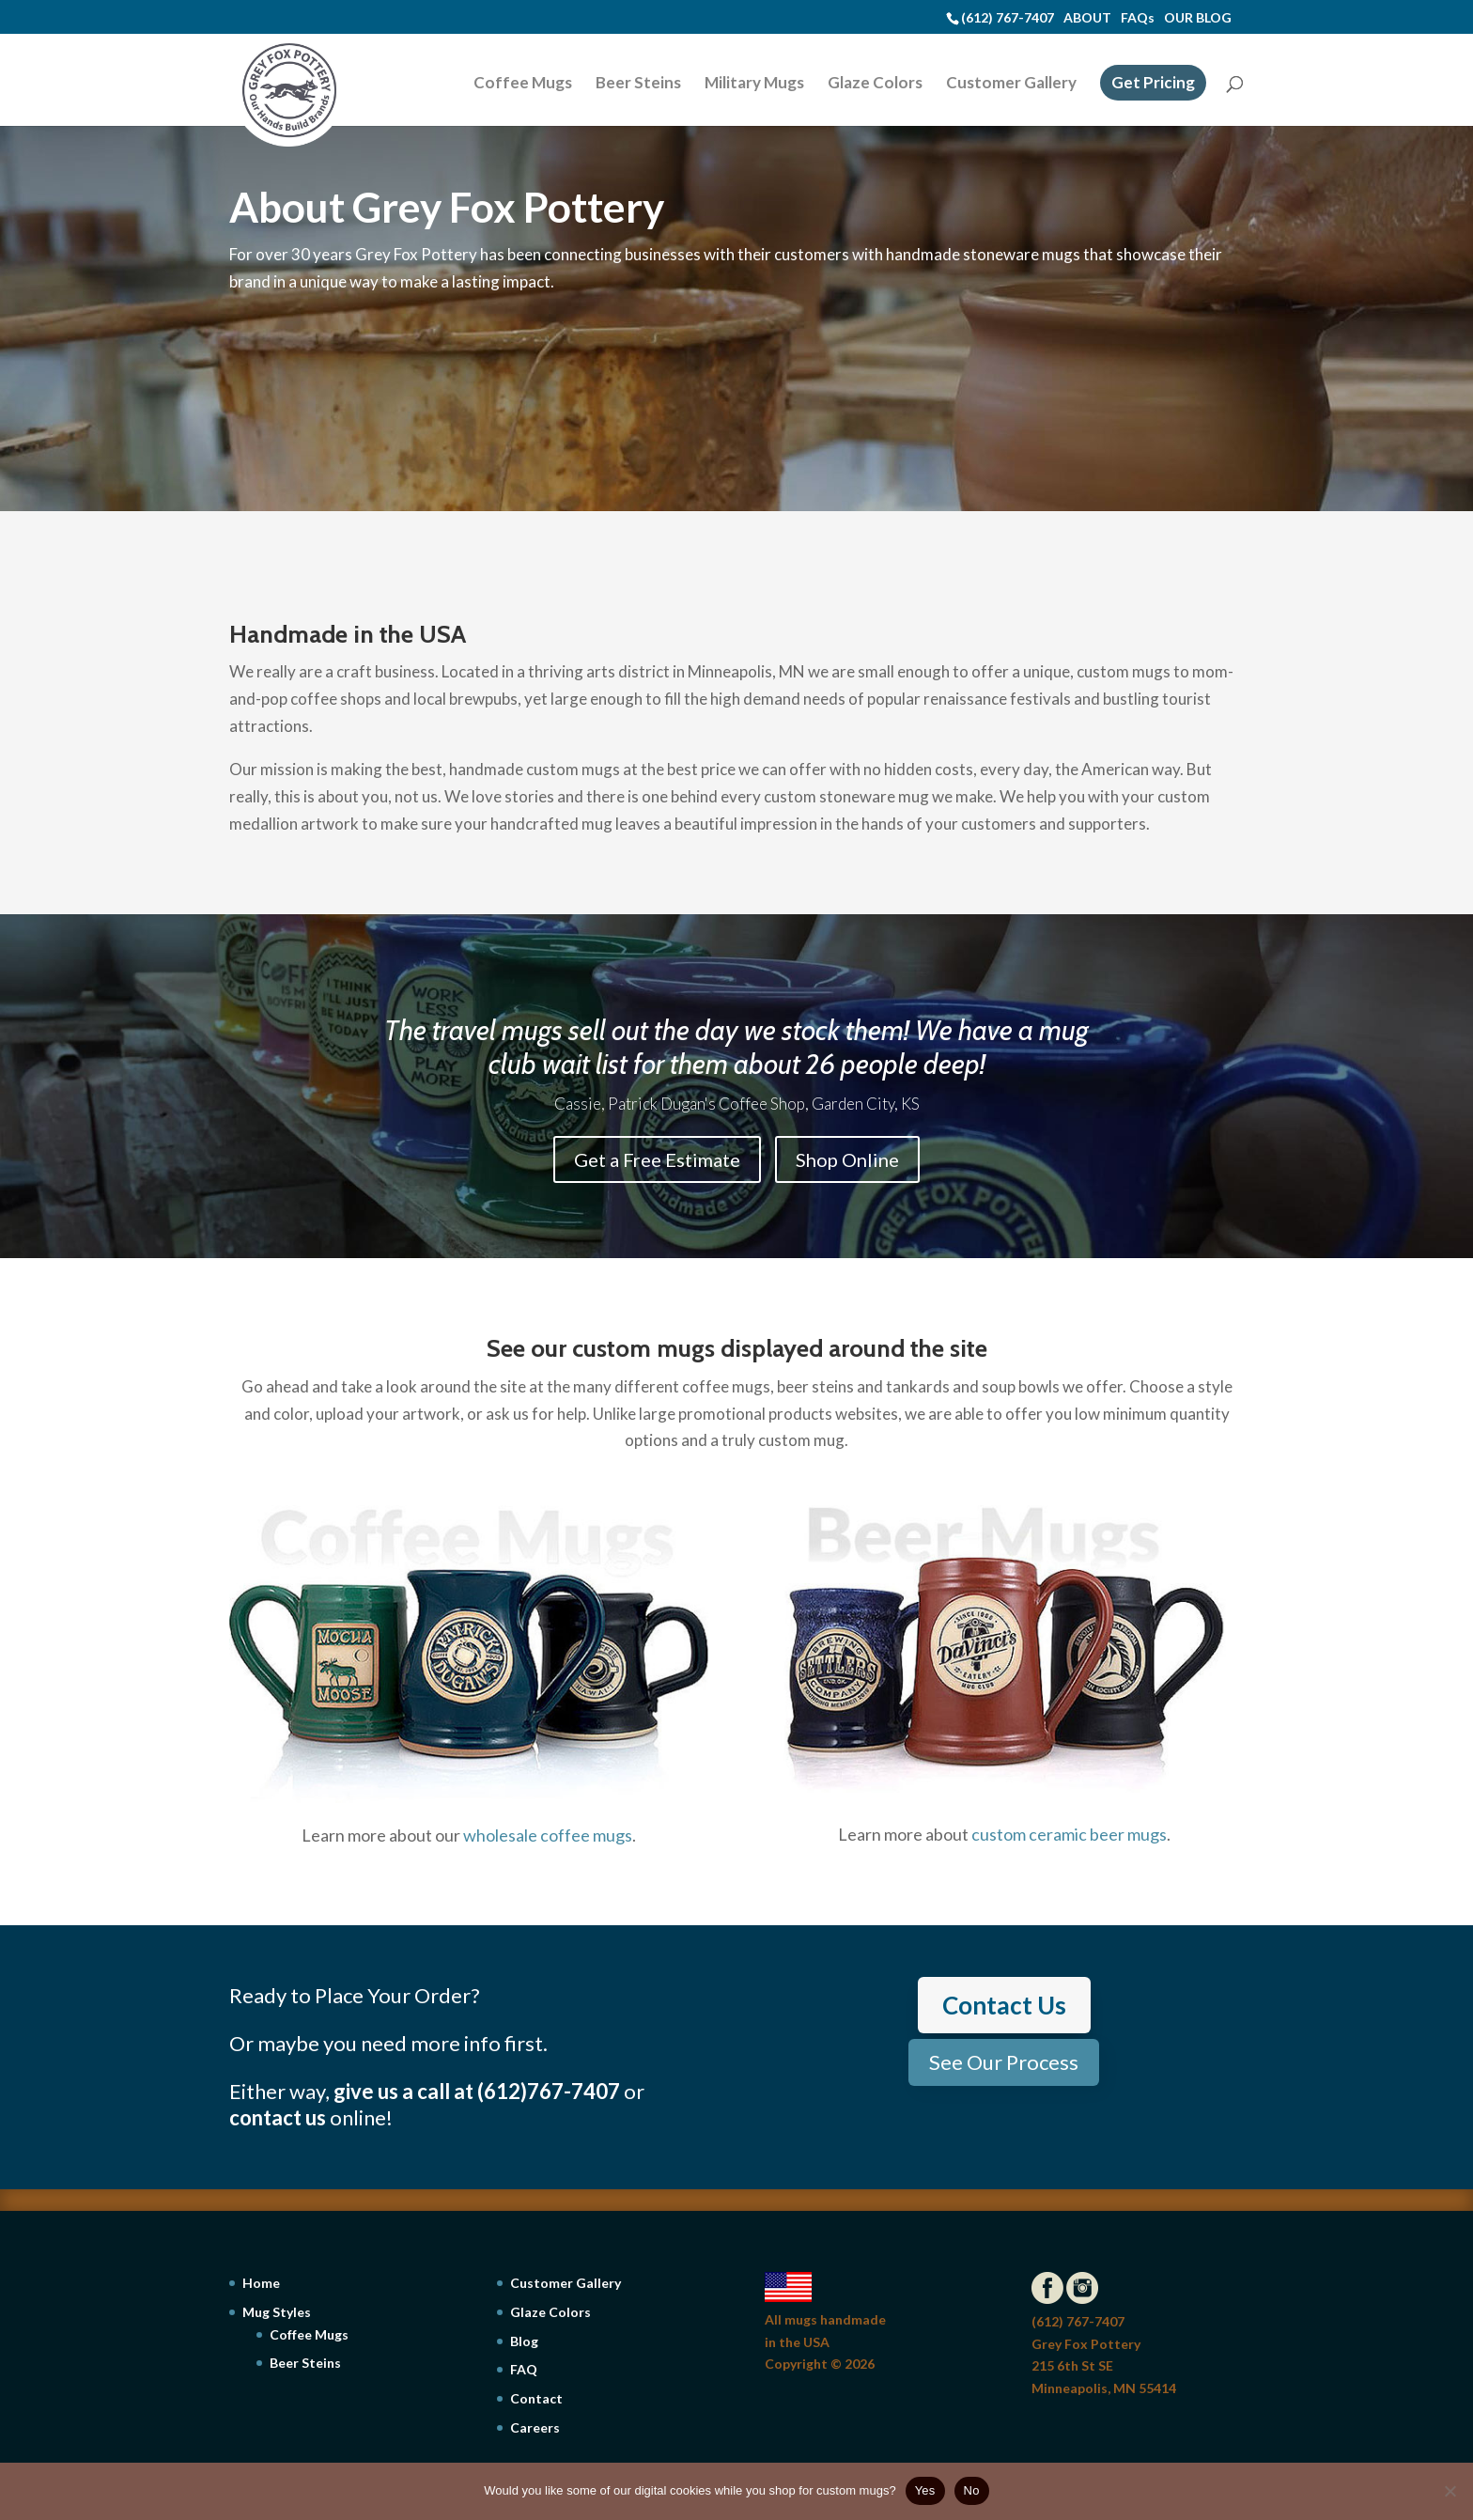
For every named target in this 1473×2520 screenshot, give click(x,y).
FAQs (1138, 17)
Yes (925, 2490)
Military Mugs (754, 84)
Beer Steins (638, 84)
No (972, 2490)
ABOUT (1087, 17)
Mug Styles (276, 2312)
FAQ (523, 2369)
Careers (535, 2427)
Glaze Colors (875, 84)
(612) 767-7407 (1007, 17)
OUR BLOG (1198, 17)
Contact (536, 2398)
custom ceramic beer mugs (1069, 1834)
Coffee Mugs (522, 84)
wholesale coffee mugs (547, 1835)
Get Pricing (1153, 82)
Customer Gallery (1011, 84)
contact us (277, 2117)
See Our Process (1003, 2062)
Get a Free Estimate (657, 1159)
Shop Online (847, 1159)
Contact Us (1004, 2005)
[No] (1449, 2490)
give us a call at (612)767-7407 (476, 2091)
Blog (524, 2341)
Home (261, 2283)
